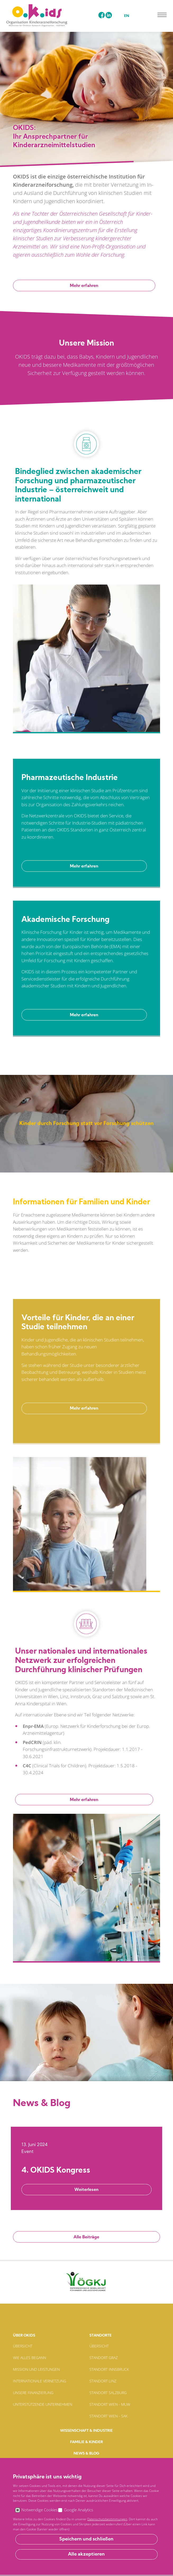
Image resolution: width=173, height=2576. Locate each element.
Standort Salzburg (108, 2392)
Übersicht (22, 2345)
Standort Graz (103, 2357)
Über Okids (24, 2336)
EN (126, 16)
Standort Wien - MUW (109, 2404)
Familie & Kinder (86, 2442)
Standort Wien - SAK (108, 2415)
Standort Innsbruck (109, 2369)
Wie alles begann (29, 2357)
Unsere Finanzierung (33, 2392)
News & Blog (86, 2454)
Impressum (60, 2560)
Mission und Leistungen (36, 2369)
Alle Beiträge (86, 2237)
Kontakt (86, 2465)
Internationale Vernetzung (39, 2380)
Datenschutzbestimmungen (99, 2560)
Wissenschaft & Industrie (86, 2431)
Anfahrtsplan (86, 2544)
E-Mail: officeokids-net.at (86, 2517)
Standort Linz (102, 2380)
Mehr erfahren (84, 286)
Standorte (100, 2336)
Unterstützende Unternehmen (42, 2404)
